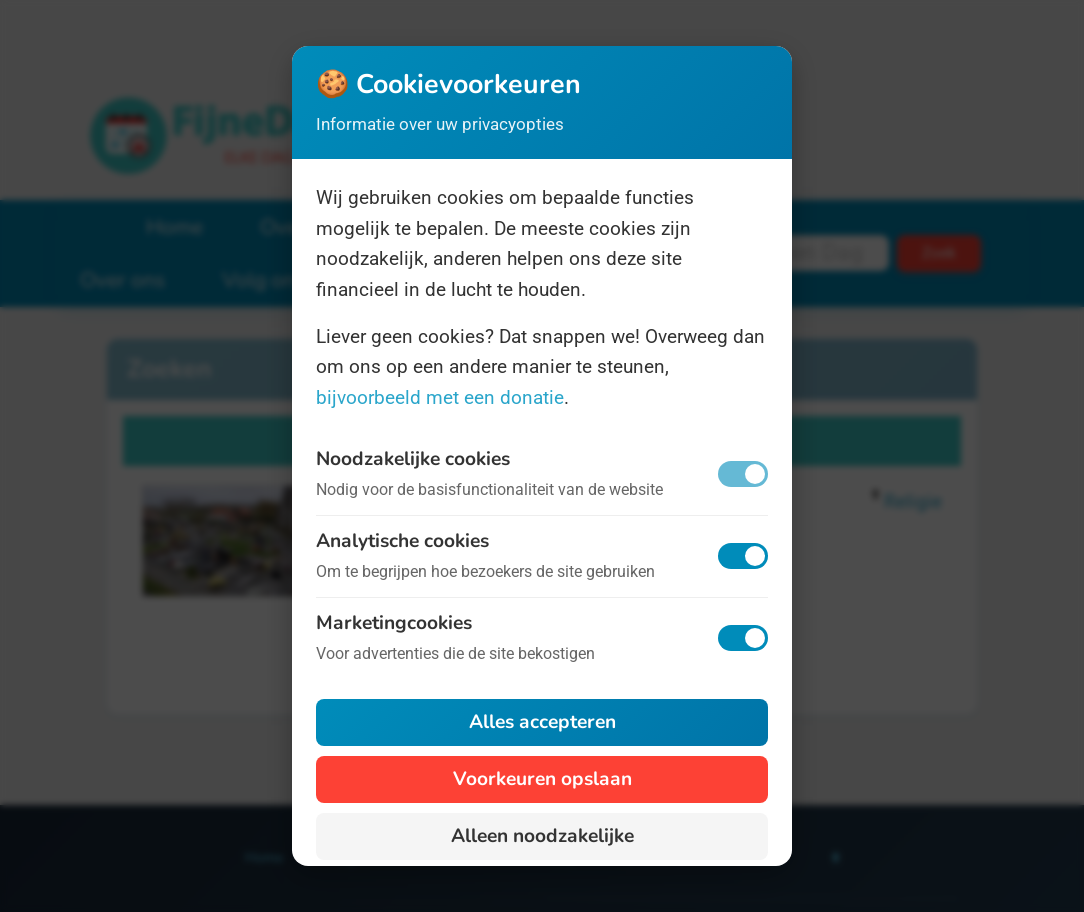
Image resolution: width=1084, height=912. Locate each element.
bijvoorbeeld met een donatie (440, 397)
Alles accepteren (542, 722)
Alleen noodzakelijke (542, 836)
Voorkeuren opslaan (542, 779)
